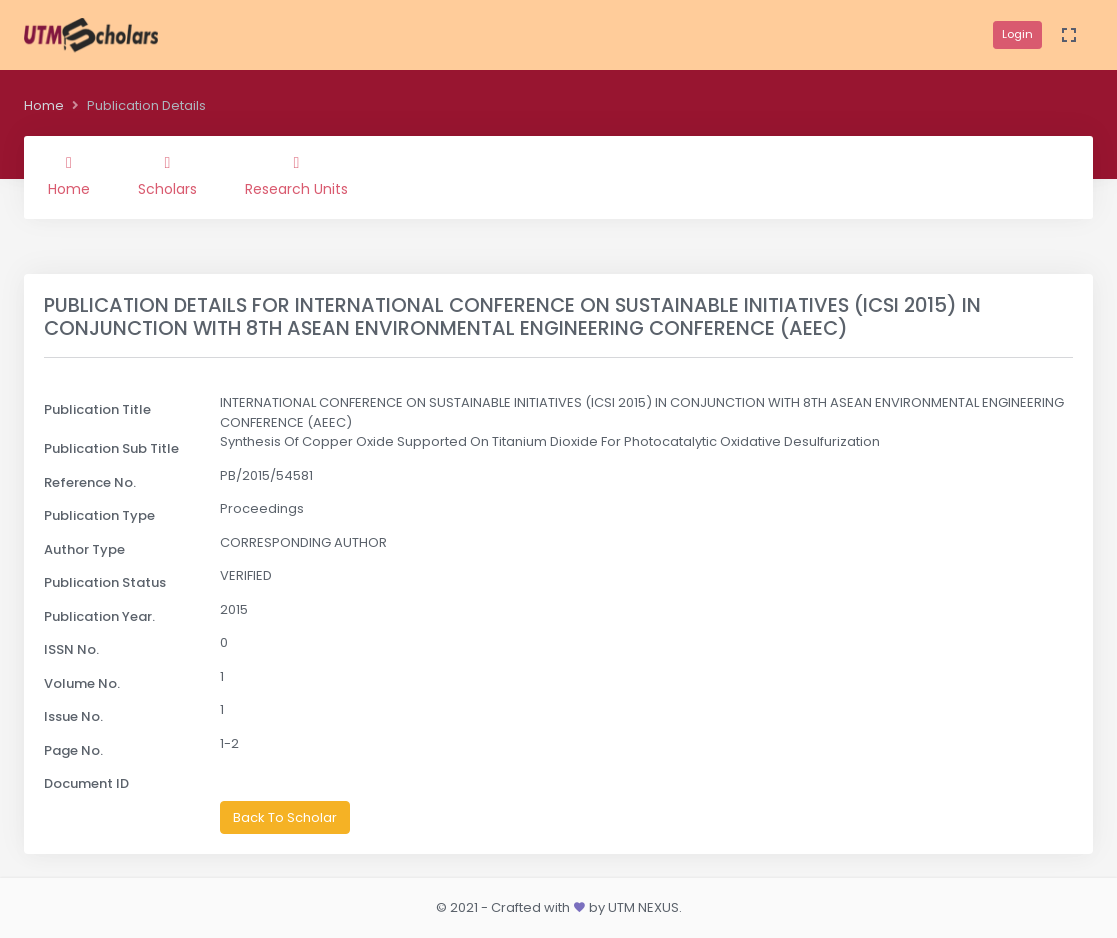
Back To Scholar (285, 817)
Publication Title (97, 409)
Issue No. (73, 716)
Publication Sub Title (111, 448)
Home (44, 105)
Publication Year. (99, 616)
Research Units (296, 177)
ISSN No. (71, 649)
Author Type (84, 549)
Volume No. (82, 683)
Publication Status (105, 582)
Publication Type (99, 515)
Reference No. (90, 482)
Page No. (73, 750)
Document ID (86, 783)
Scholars (167, 177)
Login (1017, 34)
